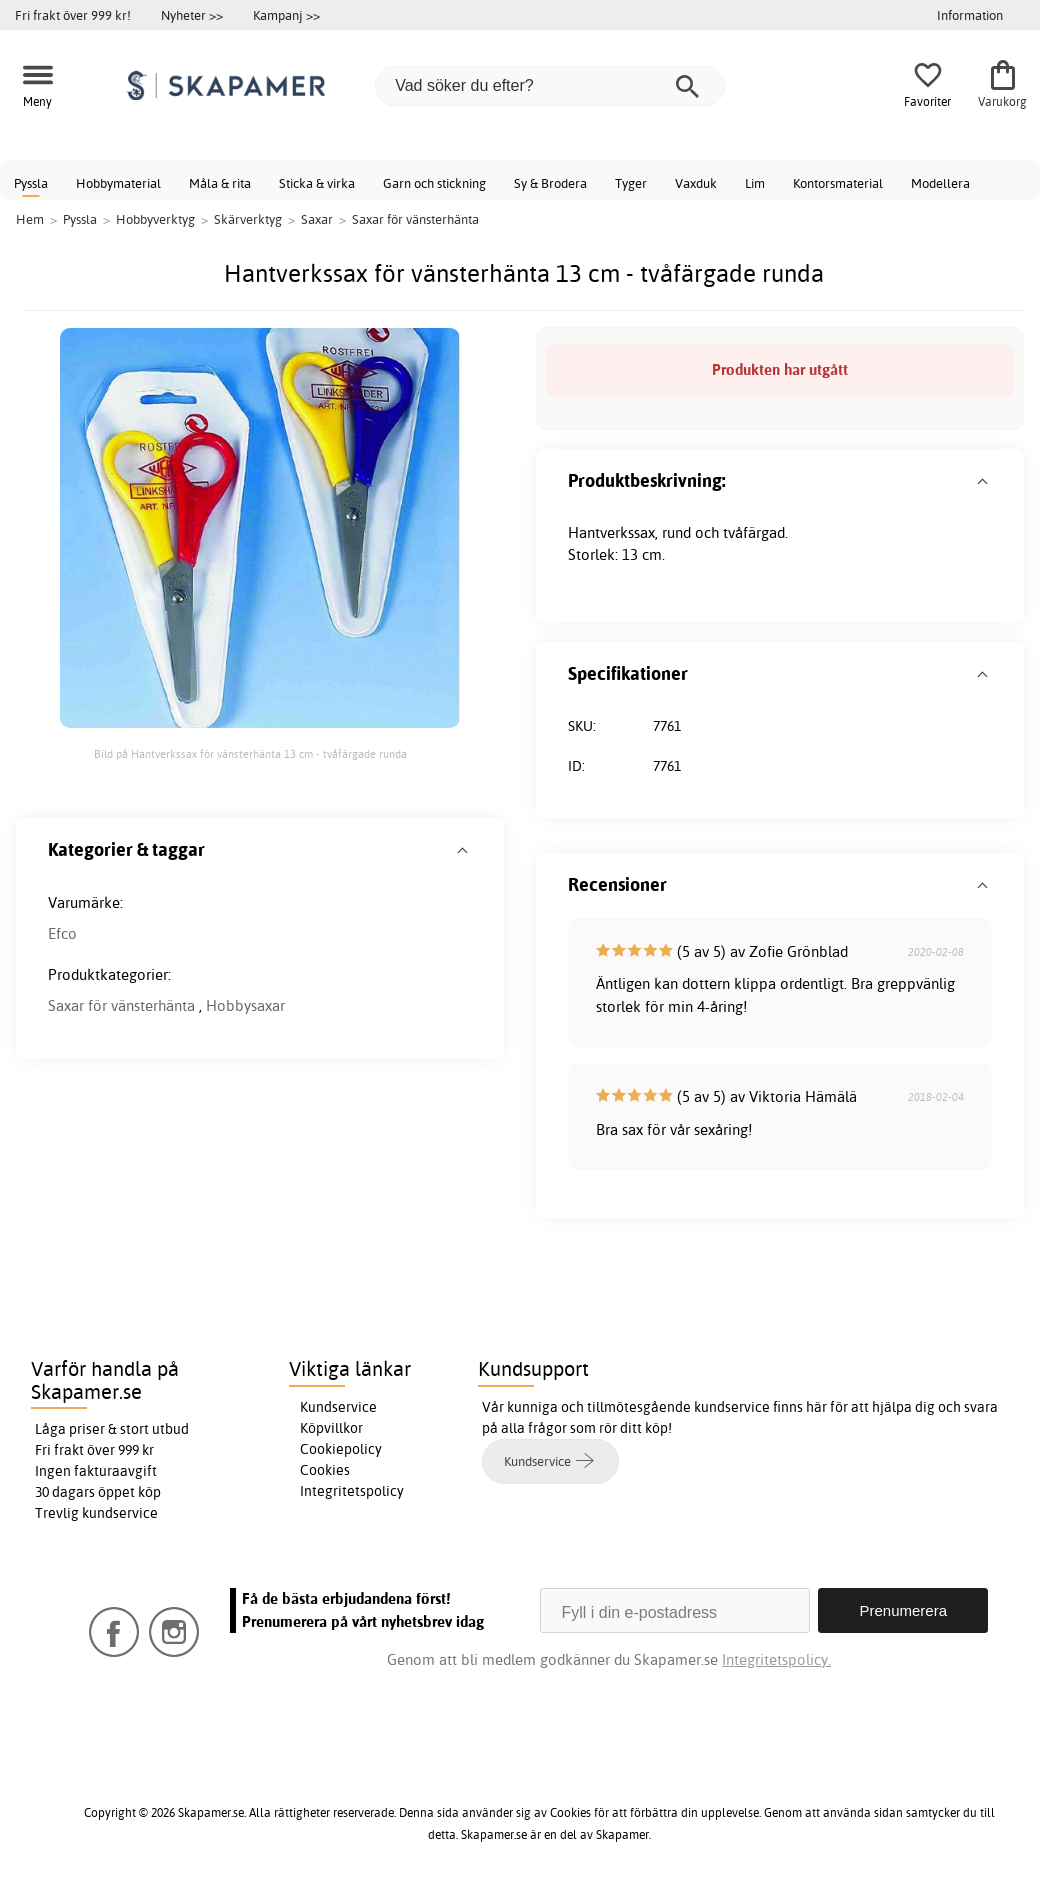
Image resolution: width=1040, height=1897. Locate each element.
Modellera (940, 183)
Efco (62, 933)
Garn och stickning (434, 183)
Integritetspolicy (352, 1491)
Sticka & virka (317, 183)
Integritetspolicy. (776, 1659)
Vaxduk (696, 183)
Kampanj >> (286, 15)
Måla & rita (220, 183)
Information (970, 15)
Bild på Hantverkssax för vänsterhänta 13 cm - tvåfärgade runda (250, 754)
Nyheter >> (192, 15)
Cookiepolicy (341, 1449)
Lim (755, 183)
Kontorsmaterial (838, 183)
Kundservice (338, 1407)
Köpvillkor (331, 1428)
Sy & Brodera (550, 183)
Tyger (631, 183)
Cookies (325, 1470)
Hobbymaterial (118, 183)
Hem (30, 219)
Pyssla (31, 183)
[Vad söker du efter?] (550, 86)
